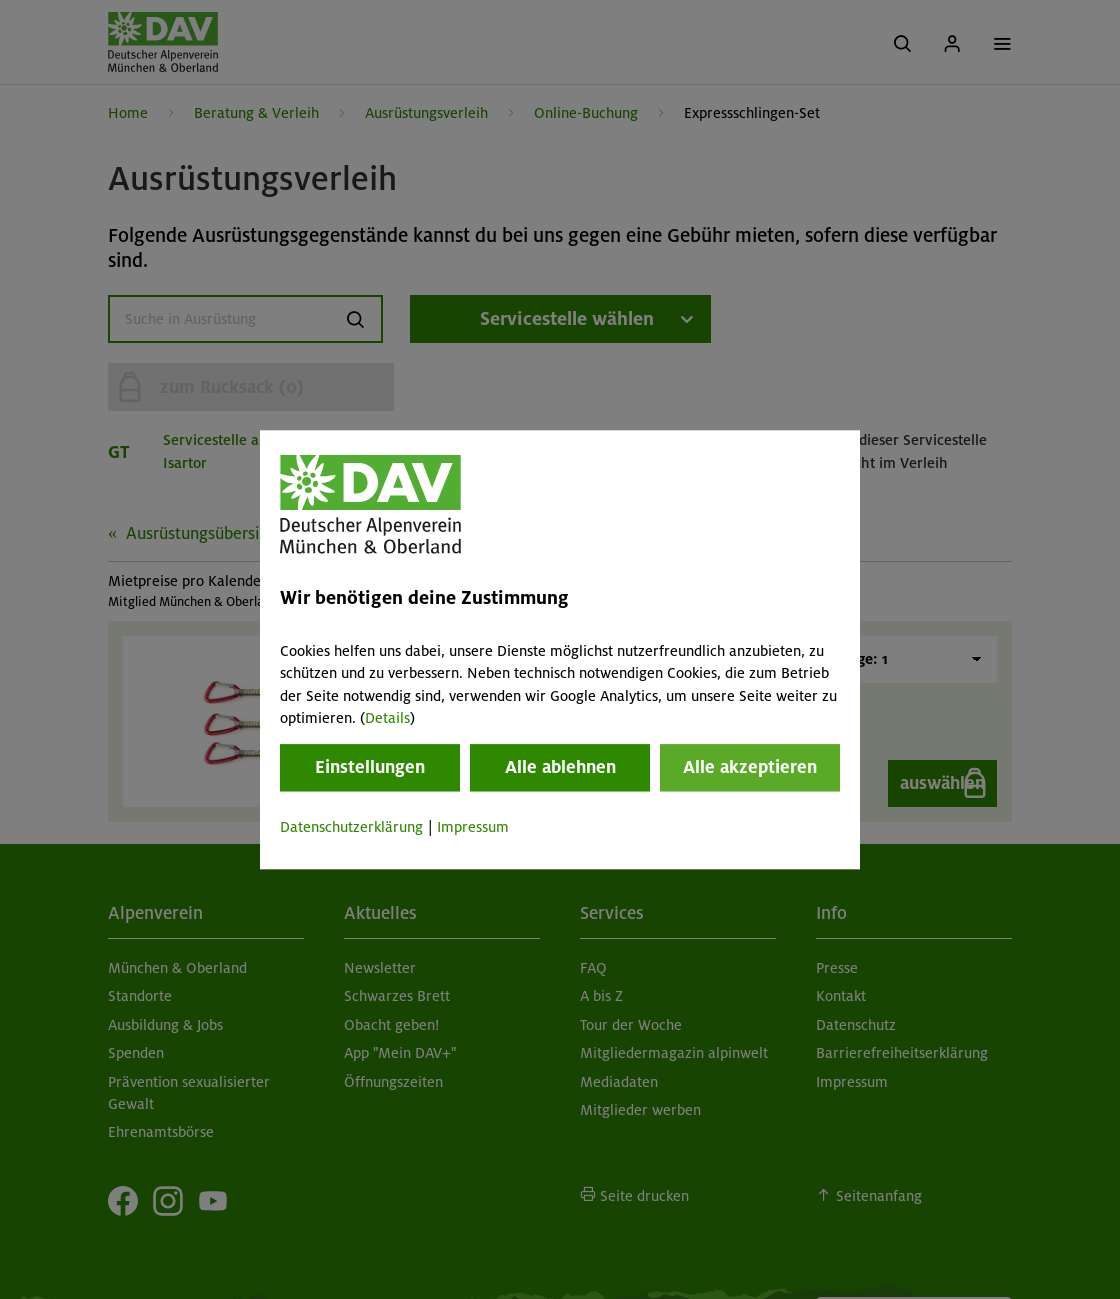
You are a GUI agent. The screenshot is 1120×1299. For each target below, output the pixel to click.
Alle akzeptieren (750, 768)
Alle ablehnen (560, 768)
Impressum (473, 828)
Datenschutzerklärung (351, 828)
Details (387, 718)
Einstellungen (370, 768)
